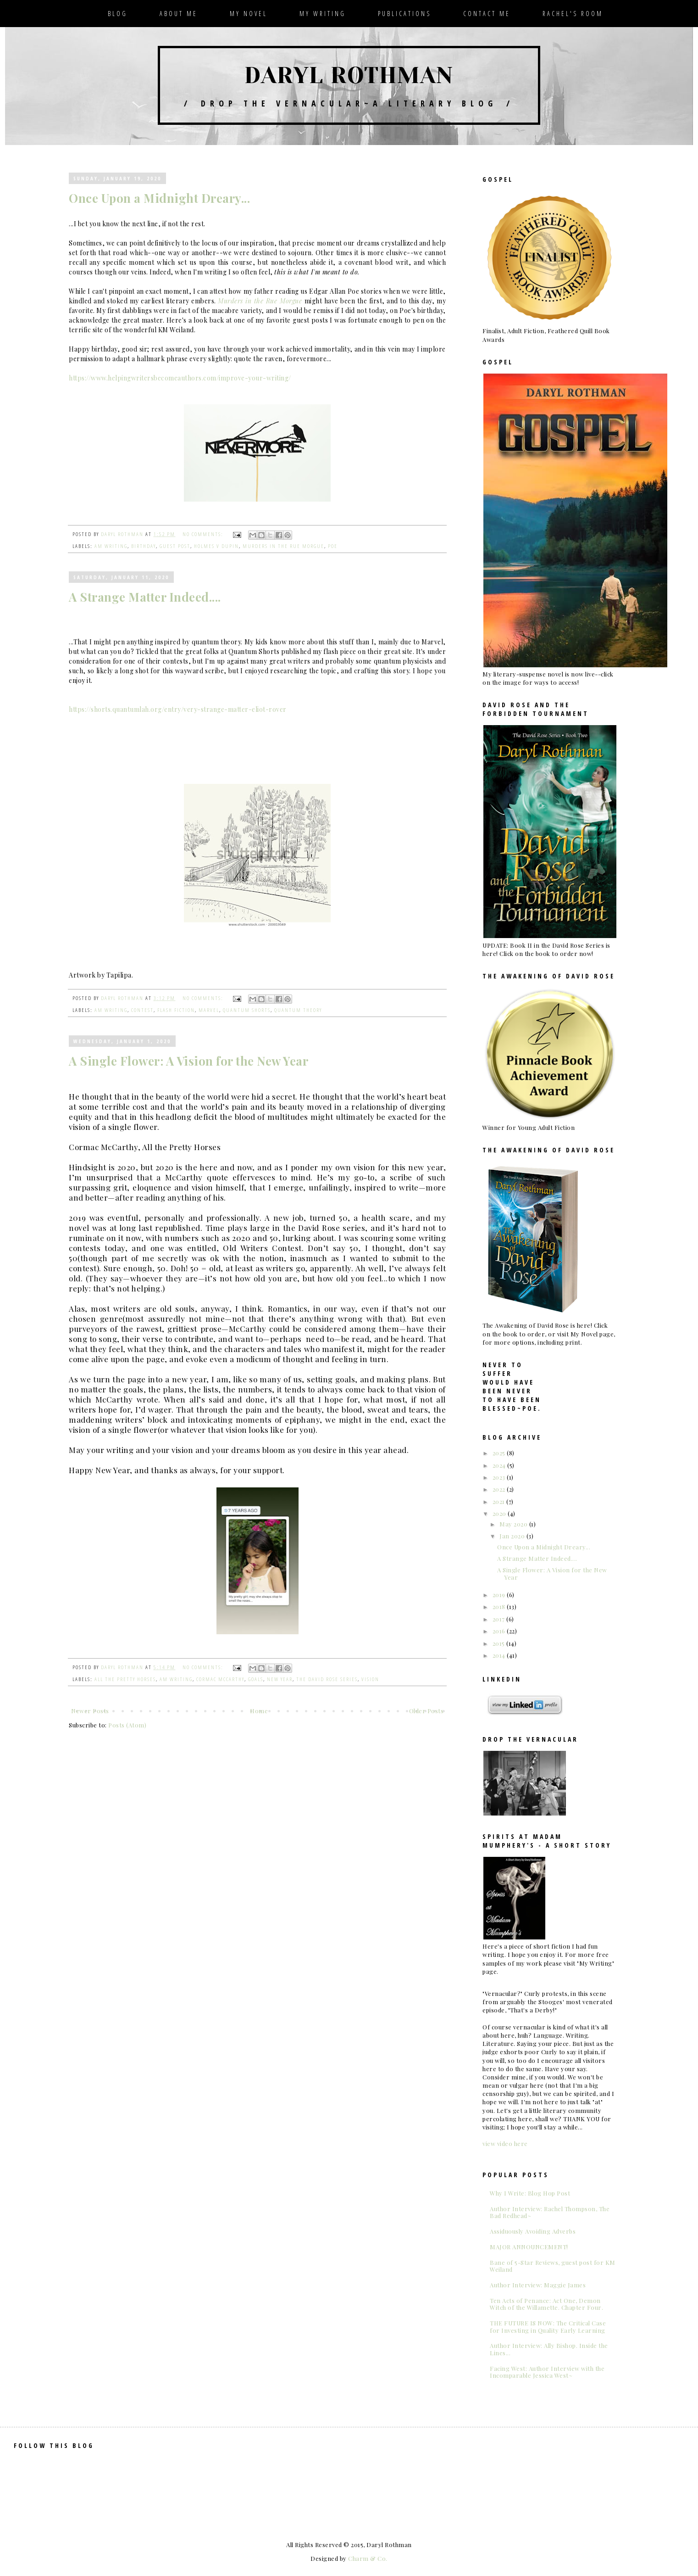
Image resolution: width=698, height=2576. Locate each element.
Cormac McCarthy (220, 1678)
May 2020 (514, 1524)
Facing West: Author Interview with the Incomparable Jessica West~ (547, 2372)
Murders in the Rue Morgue (261, 300)
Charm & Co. (368, 2558)
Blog (117, 13)
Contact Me (486, 13)
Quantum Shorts (247, 1009)
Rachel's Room (573, 13)
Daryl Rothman (349, 75)
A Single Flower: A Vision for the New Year (188, 1061)
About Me (179, 13)
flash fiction (176, 1009)
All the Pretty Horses (125, 1678)
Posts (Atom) (127, 1725)
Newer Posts (90, 1711)
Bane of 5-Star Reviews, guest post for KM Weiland (552, 2266)
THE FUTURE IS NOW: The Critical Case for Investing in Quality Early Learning (548, 2326)
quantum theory (298, 1009)
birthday (143, 545)
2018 (500, 1606)
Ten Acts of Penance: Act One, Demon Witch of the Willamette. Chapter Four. (546, 2304)
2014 (500, 1655)
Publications (404, 13)
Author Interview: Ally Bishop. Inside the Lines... (549, 2349)
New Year (280, 1678)
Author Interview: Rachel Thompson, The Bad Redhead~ (549, 2212)
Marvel (209, 1009)
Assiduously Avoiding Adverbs (533, 2231)
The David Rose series (327, 1678)
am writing (110, 545)
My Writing (322, 13)
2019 (500, 1594)
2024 (500, 1465)
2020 (500, 1513)
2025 (500, 1453)
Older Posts (426, 1711)
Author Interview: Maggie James (538, 2285)
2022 (500, 1489)
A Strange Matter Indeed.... (145, 597)
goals (255, 1678)
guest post (175, 545)
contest (142, 1009)
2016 (500, 1631)
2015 (500, 1643)
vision (370, 1678)
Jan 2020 (512, 1536)
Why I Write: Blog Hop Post (530, 2193)
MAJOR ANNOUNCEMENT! (529, 2247)
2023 (500, 1477)
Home (259, 1711)
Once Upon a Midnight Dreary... (159, 198)
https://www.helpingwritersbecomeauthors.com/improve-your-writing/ (180, 378)
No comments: (204, 533)
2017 (500, 1619)
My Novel (248, 13)
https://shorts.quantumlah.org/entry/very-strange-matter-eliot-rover (178, 709)
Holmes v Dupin (216, 545)
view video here (505, 2143)
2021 (500, 1501)
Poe (333, 545)
